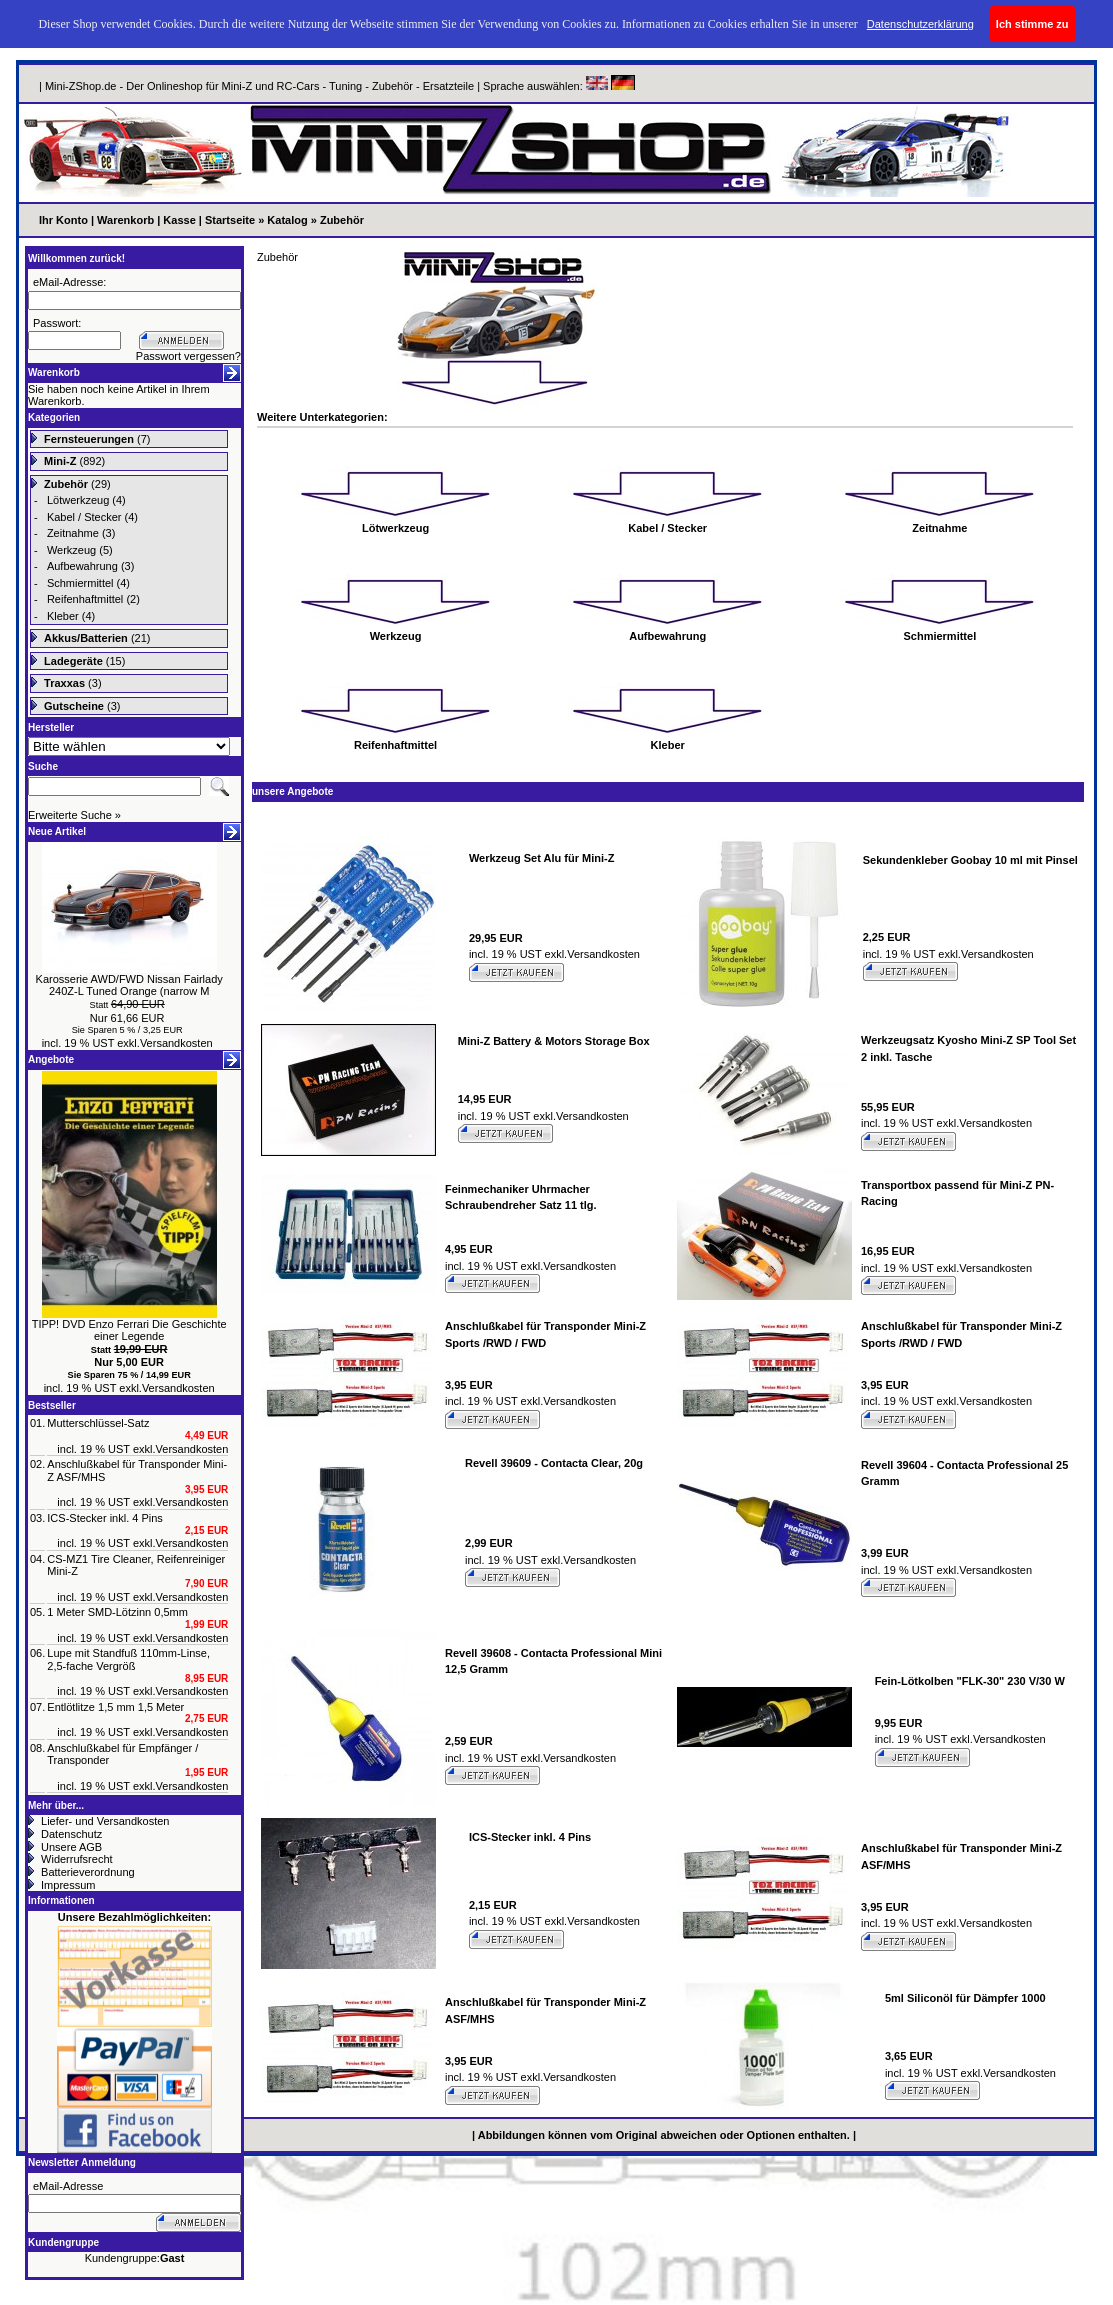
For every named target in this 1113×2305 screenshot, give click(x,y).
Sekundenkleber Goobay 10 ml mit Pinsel (970, 860)
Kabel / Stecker (84, 517)
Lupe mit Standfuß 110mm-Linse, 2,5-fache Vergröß (128, 1659)
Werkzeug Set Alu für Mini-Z (541, 858)
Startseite (230, 220)
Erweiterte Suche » (74, 815)
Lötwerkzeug (78, 500)
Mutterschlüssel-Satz (98, 1423)
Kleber (63, 616)
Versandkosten (176, 1043)
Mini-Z (60, 461)
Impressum (68, 1885)
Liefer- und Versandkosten (105, 1821)
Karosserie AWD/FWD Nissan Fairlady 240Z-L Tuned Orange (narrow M (129, 985)
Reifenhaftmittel (85, 599)
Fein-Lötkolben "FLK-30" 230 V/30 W (970, 1681)
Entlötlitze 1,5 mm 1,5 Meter (115, 1707)
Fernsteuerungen (89, 439)
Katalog (287, 220)
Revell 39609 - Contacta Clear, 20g (554, 1463)
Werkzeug (71, 550)
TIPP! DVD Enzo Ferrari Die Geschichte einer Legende (129, 1330)
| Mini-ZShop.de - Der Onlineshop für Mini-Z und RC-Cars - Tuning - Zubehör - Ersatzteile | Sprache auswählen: (312, 86)
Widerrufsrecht (77, 1859)
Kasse (179, 220)
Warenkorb (125, 220)
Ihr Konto (63, 220)
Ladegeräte (73, 661)
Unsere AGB (71, 1847)
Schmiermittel (80, 583)
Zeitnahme (73, 533)
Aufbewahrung (82, 566)
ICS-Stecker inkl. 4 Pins (105, 1518)
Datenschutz (71, 1834)
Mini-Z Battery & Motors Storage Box (554, 1041)
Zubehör (342, 220)
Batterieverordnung (88, 1872)
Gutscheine (74, 706)
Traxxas (64, 683)
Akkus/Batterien (86, 638)
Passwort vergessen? (188, 356)
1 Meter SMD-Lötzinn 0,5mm (117, 1612)
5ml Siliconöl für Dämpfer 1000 (965, 1998)
